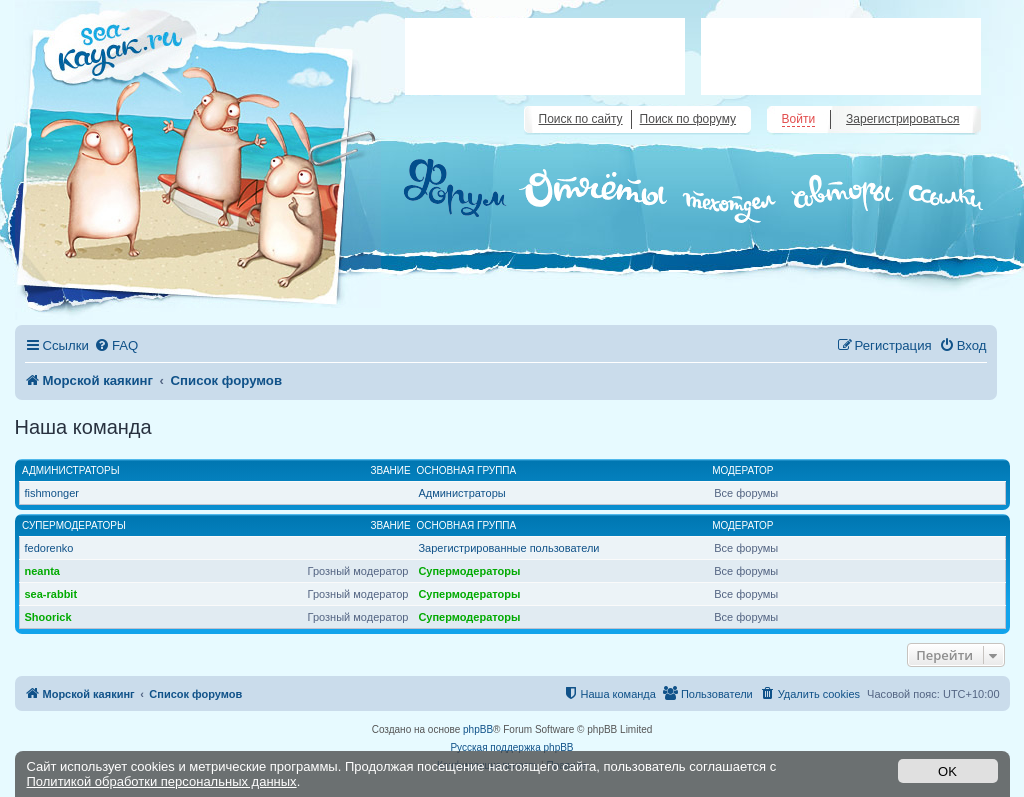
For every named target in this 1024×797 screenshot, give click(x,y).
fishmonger (52, 493)
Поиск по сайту (581, 119)
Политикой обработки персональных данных (162, 781)
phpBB (478, 729)
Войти (799, 119)
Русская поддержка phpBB (511, 747)
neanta (42, 571)
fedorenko (49, 548)
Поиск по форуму (688, 119)
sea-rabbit (51, 594)
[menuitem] (116, 345)
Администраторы (71, 470)
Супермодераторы (74, 525)
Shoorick (48, 617)
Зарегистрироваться (902, 119)
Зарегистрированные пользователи (508, 548)
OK (947, 771)
